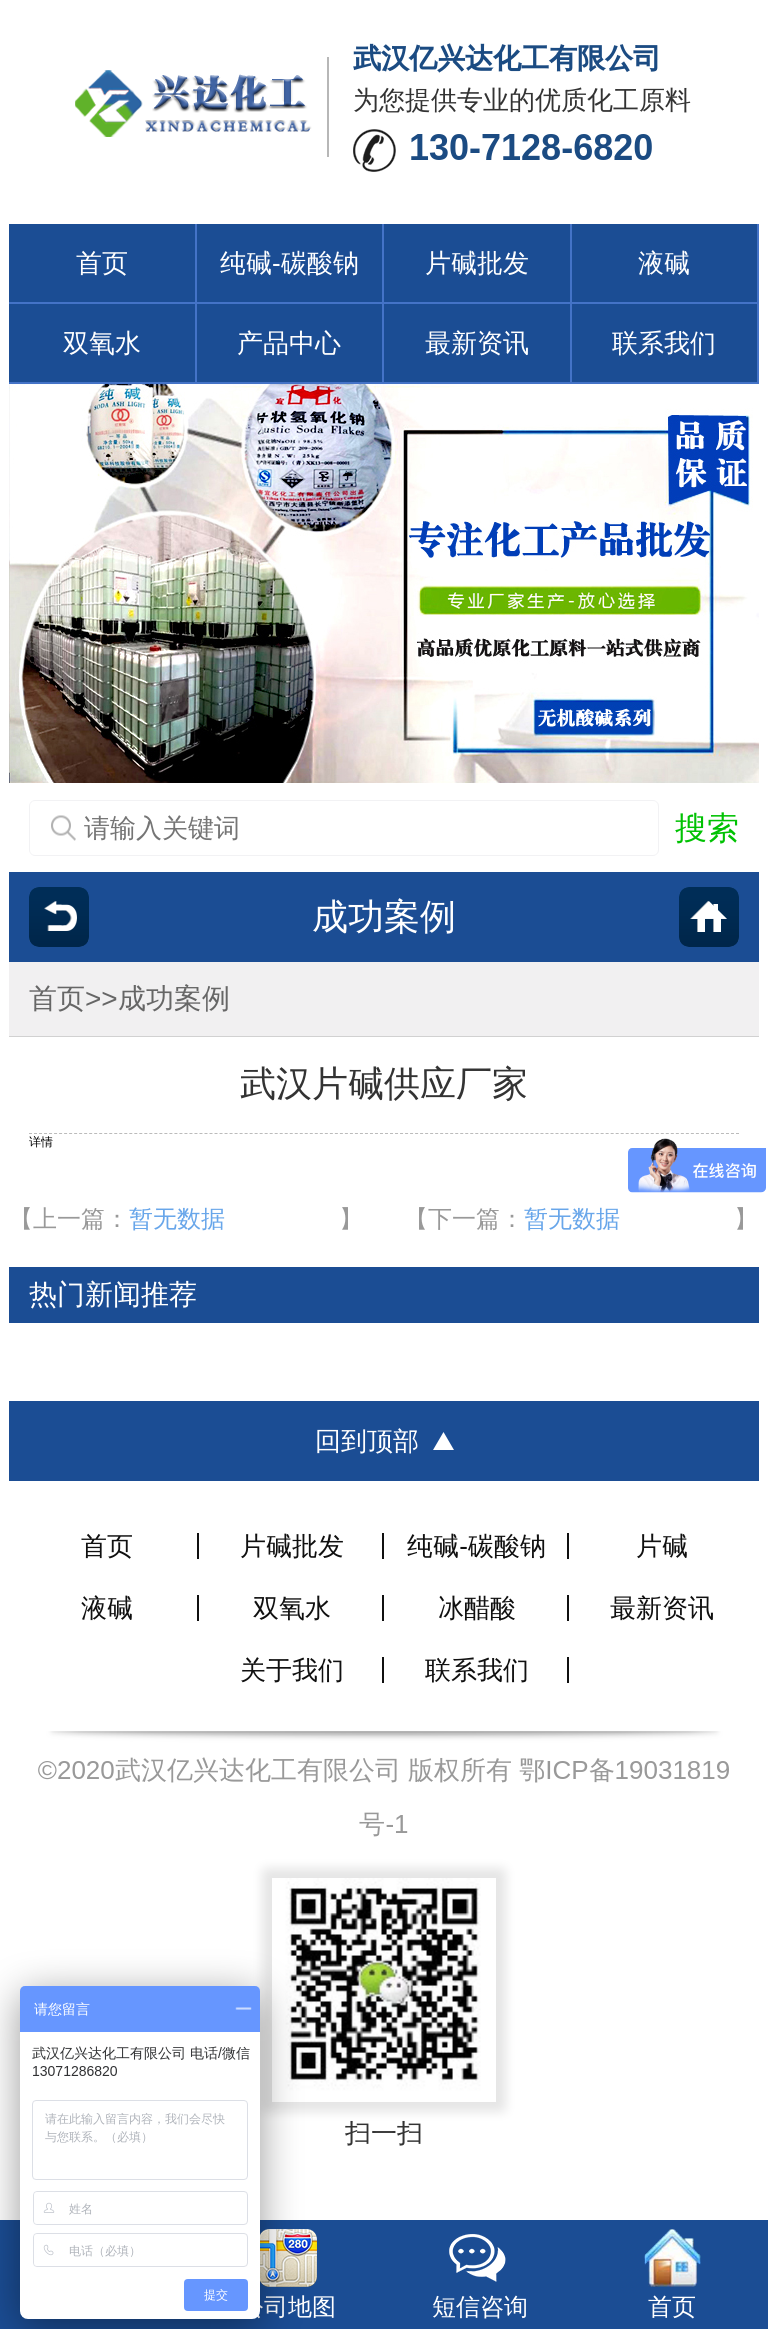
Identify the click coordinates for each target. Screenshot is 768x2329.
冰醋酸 (477, 1608)
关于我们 (292, 1670)
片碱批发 (477, 263)
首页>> (73, 998)
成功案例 (174, 998)
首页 (102, 263)
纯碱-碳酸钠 (289, 263)
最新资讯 (477, 343)
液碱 (664, 263)
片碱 (662, 1546)
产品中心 (289, 343)
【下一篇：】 (581, 1219)
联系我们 (664, 343)
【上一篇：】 (186, 1219)
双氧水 (102, 343)
